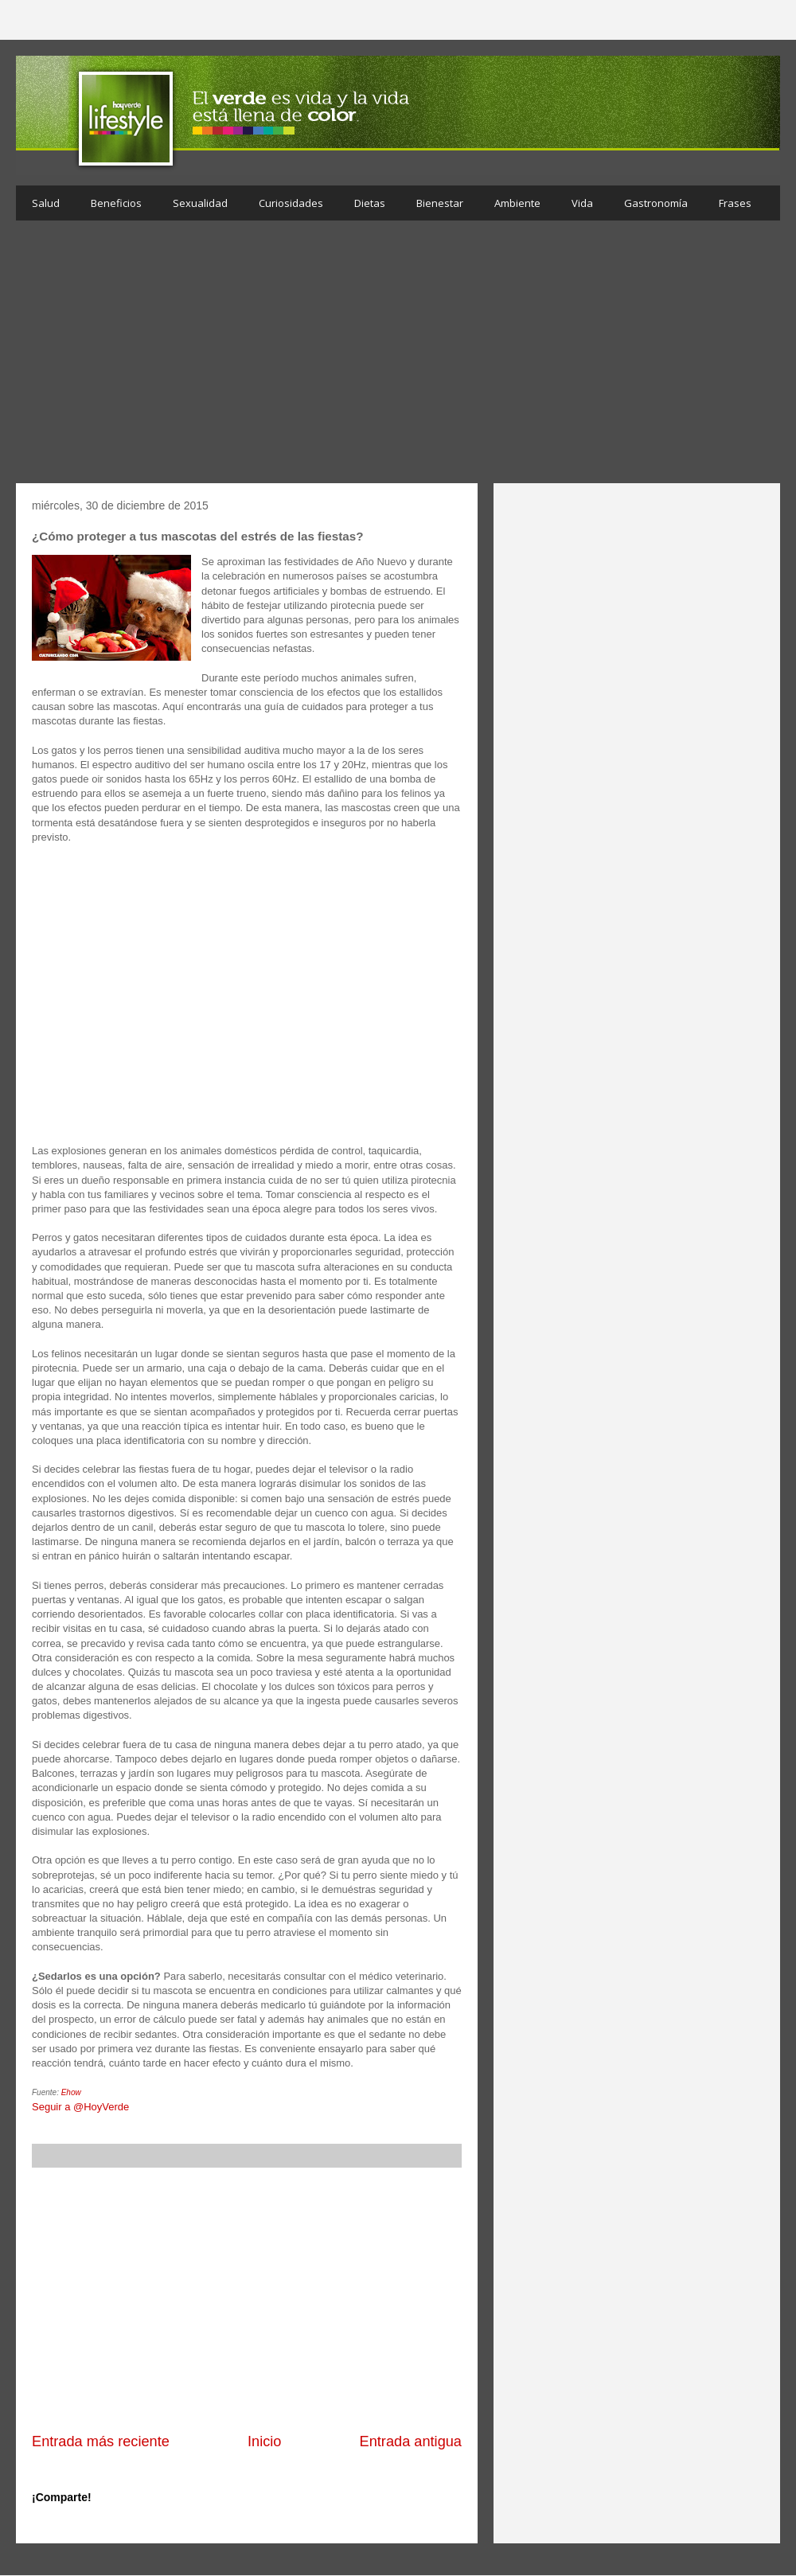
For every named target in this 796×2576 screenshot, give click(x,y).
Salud (46, 203)
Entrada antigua (411, 2441)
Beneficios (116, 203)
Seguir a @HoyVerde (80, 2107)
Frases (735, 203)
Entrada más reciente (101, 2441)
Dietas (369, 203)
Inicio (264, 2441)
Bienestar (439, 203)
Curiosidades (291, 203)
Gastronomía (656, 203)
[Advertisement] (398, 355)
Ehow (71, 2092)
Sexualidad (200, 203)
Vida (582, 203)
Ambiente (517, 203)
